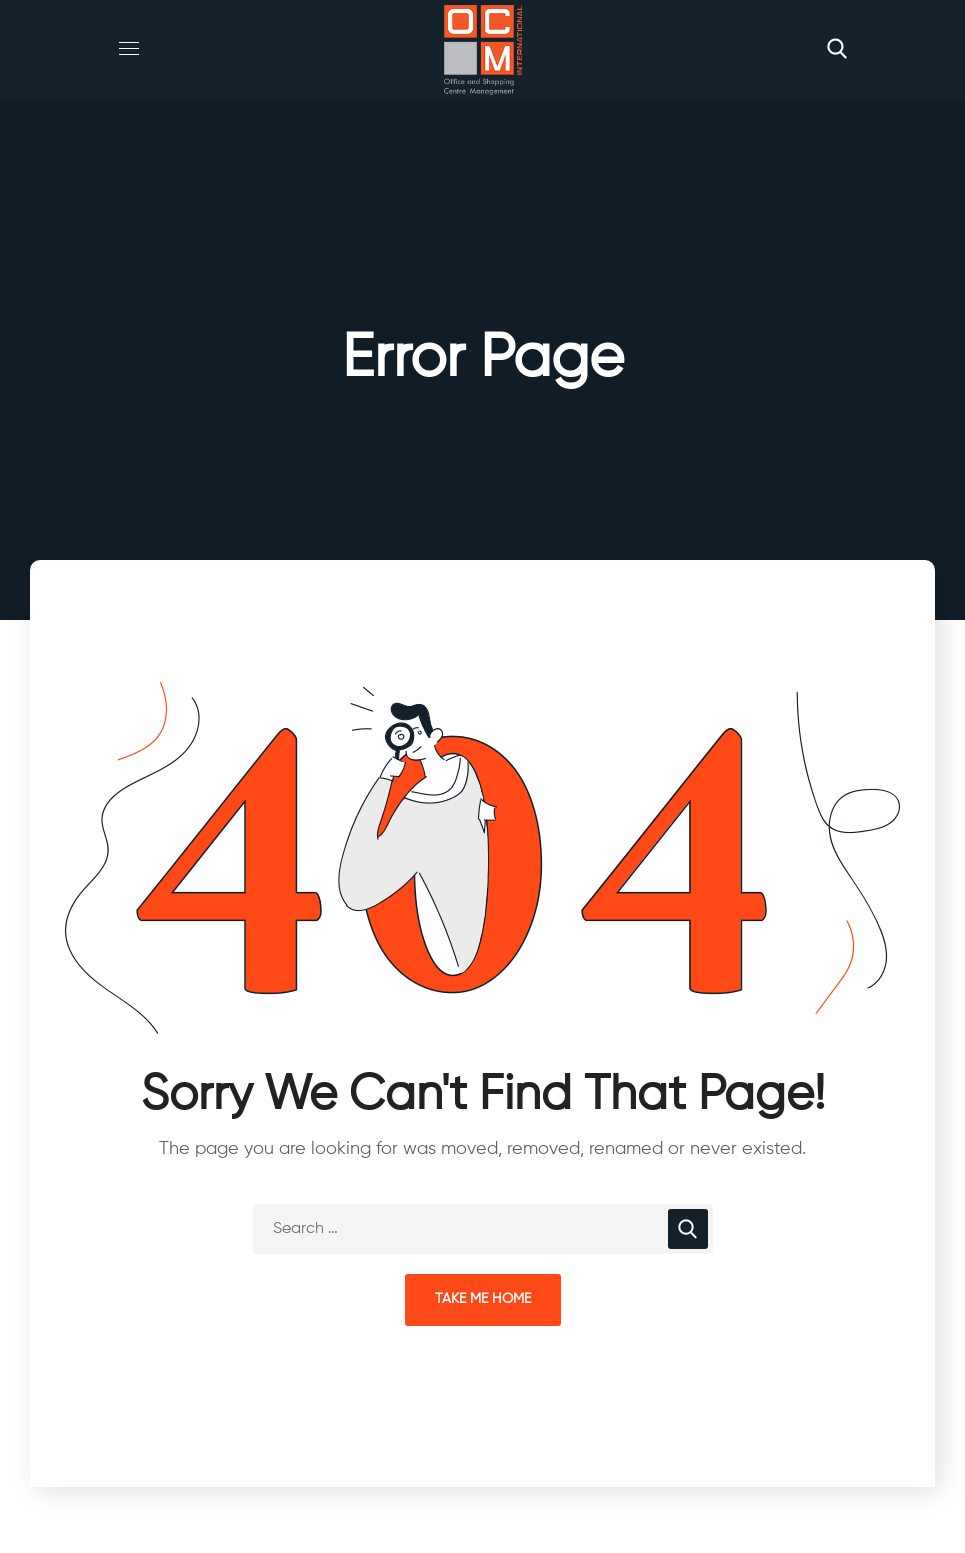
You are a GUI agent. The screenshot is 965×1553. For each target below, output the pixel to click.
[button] (837, 50)
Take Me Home (483, 1299)
